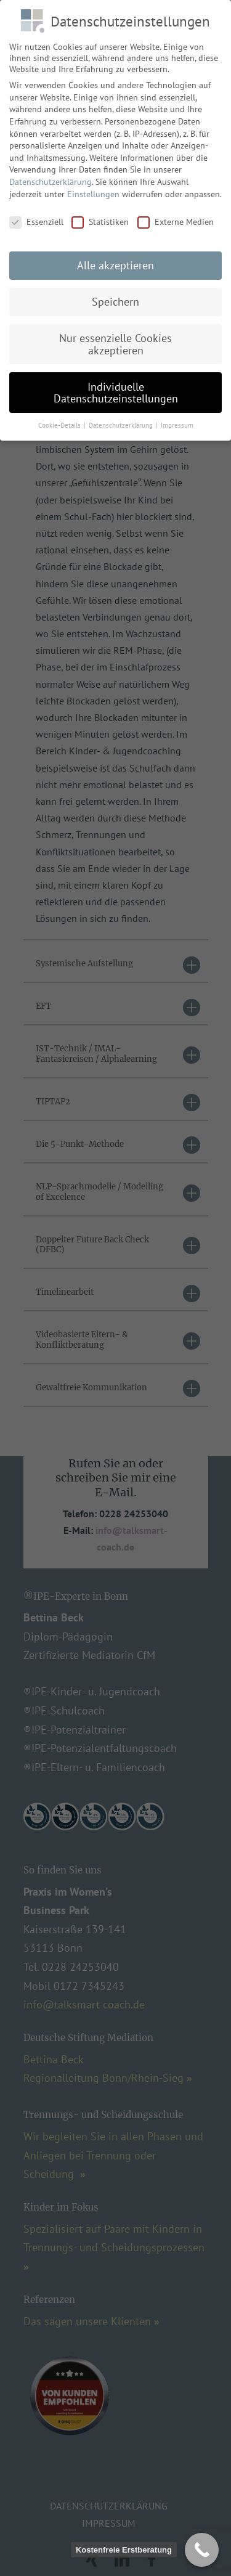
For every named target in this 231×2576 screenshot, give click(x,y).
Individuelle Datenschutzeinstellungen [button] (116, 388)
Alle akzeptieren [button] (115, 261)
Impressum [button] (177, 421)
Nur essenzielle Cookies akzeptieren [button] (115, 340)
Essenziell (36, 217)
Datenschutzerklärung (50, 177)
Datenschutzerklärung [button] (122, 421)
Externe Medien (175, 217)
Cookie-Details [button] (60, 421)
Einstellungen (93, 189)
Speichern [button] (115, 297)
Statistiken (100, 217)
